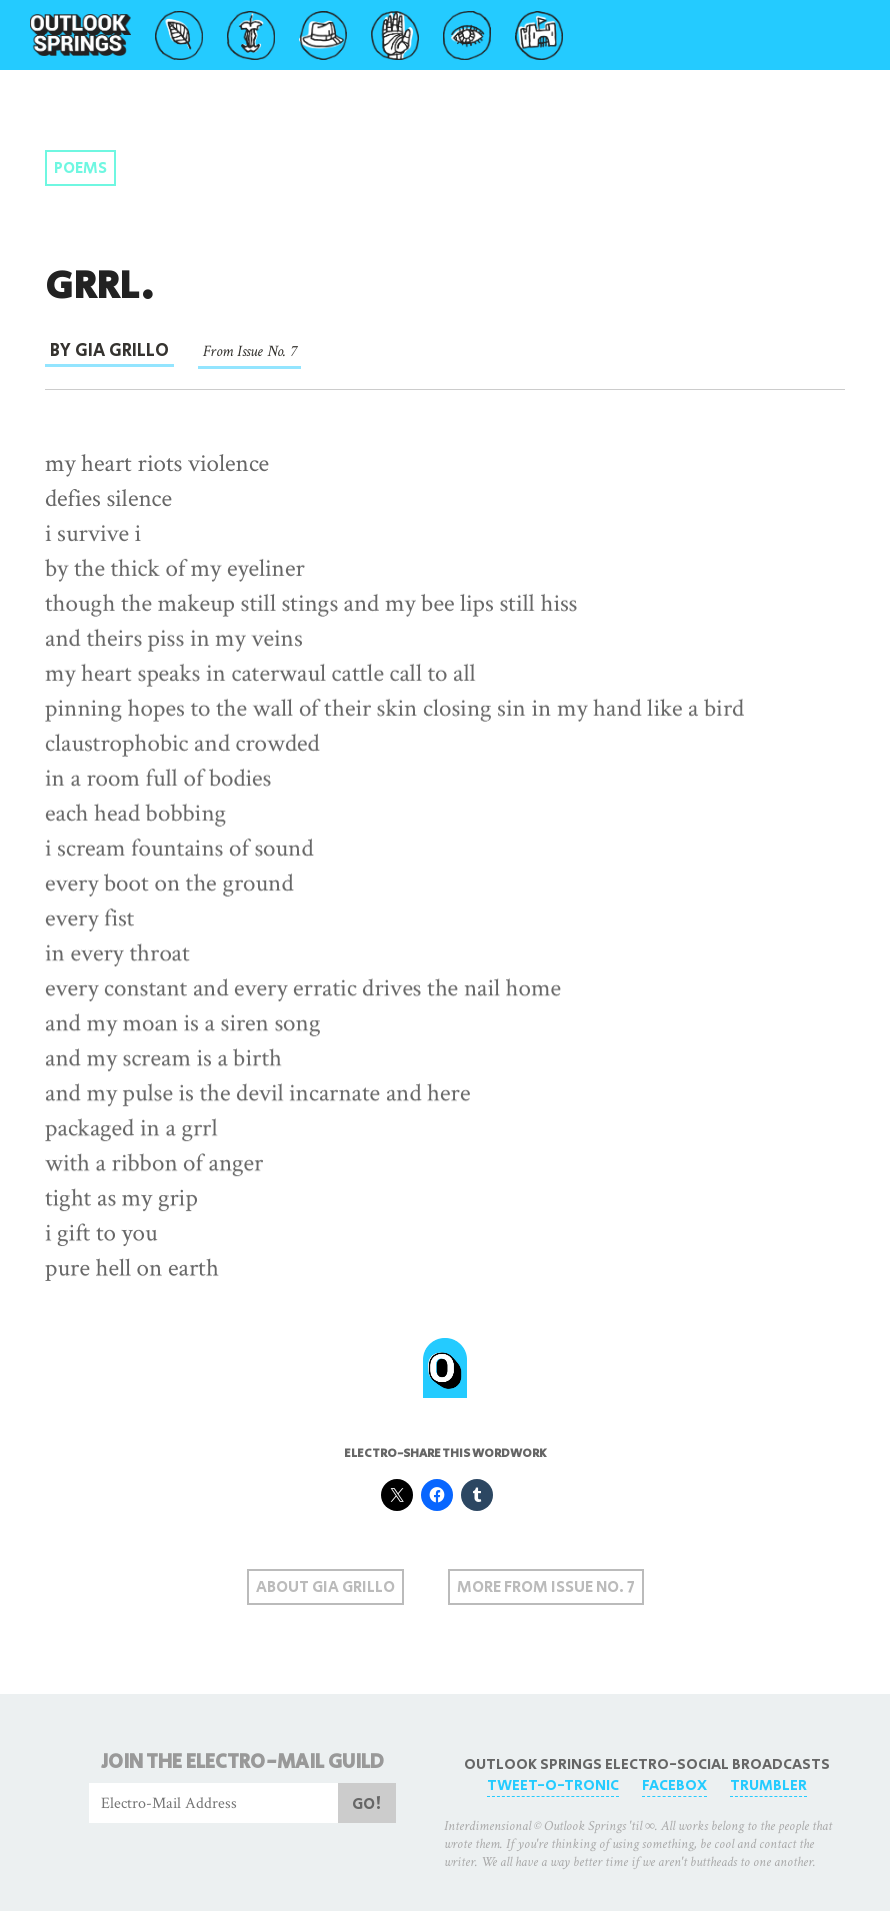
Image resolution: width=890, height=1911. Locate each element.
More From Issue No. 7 (546, 1587)
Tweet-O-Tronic (553, 1785)
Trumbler (768, 1785)
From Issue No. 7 (249, 351)
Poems (80, 168)
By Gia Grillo (109, 351)
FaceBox (674, 1785)
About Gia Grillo (325, 1587)
